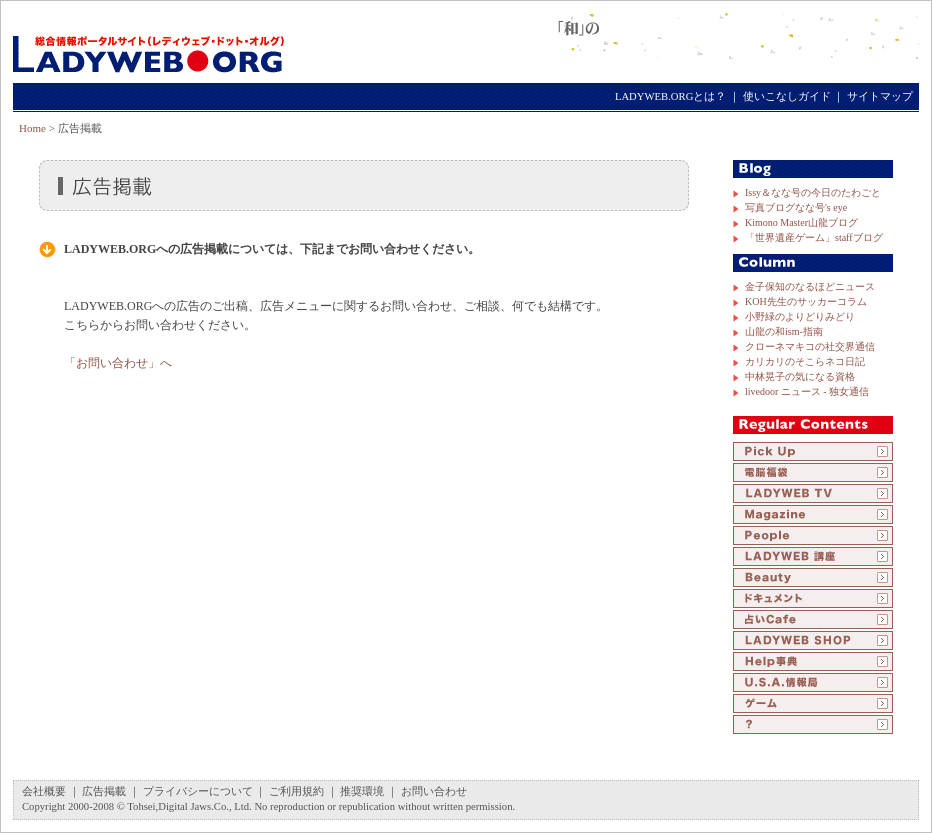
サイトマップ (880, 96)
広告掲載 (104, 791)
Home (32, 128)
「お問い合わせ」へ (118, 363)
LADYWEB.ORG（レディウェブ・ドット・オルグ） (148, 43)
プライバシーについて (198, 791)
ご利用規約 (296, 791)
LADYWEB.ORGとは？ (670, 96)
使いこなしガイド (787, 96)
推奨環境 (362, 791)
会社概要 (44, 791)
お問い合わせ (434, 791)
